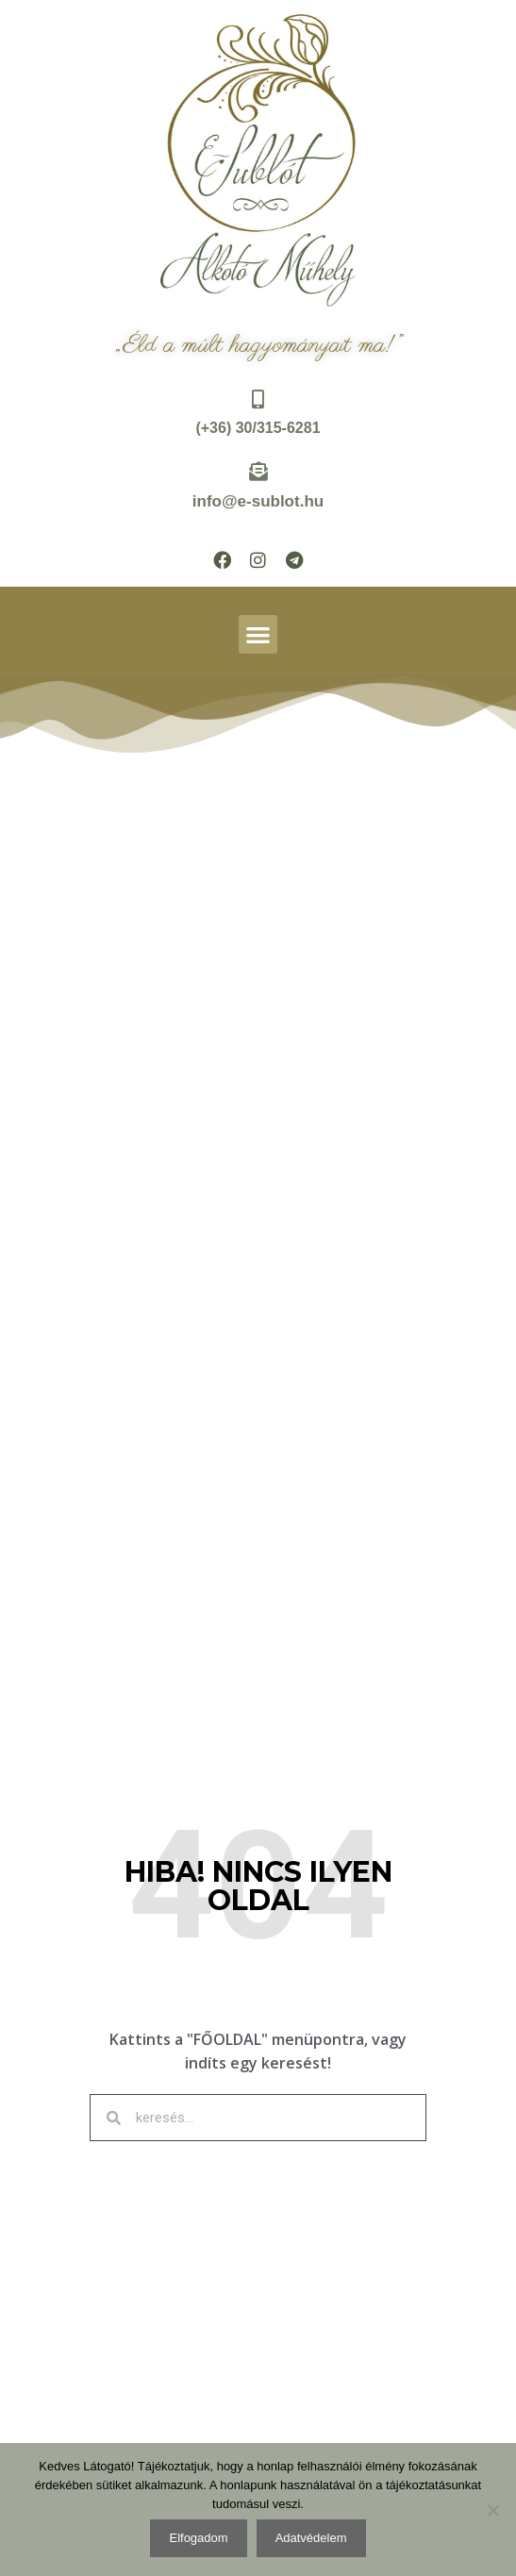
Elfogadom (198, 2538)
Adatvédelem (311, 2538)
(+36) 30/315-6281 (257, 428)
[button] (258, 634)
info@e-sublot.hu (258, 501)
